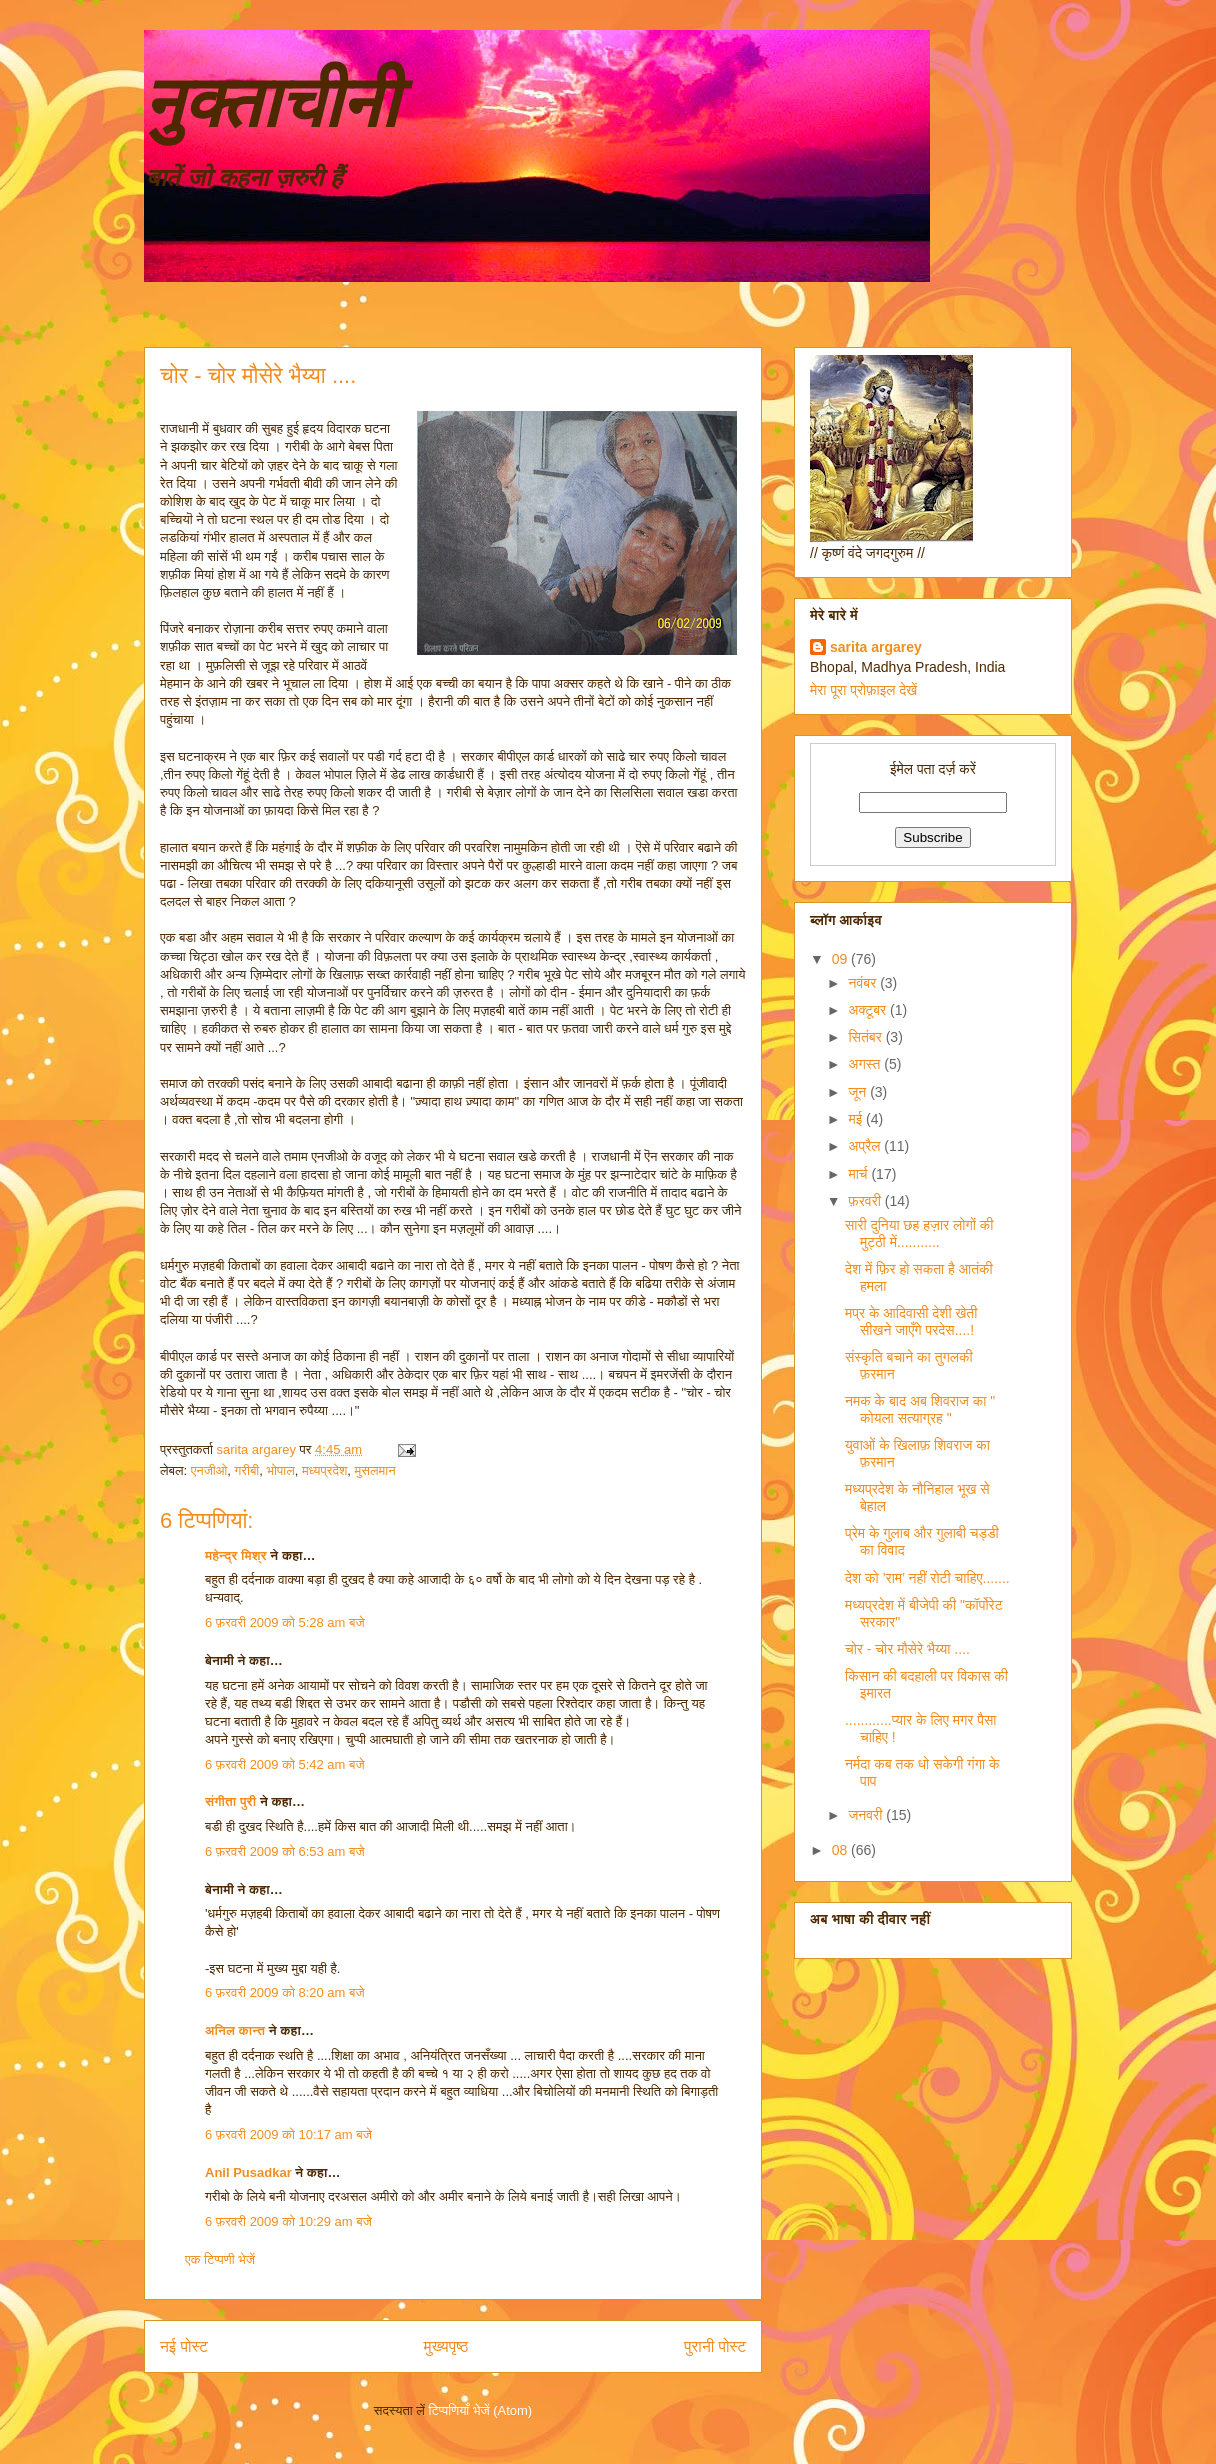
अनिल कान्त (235, 2030)
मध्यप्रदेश (324, 1470)
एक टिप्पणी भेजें (220, 2259)
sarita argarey (876, 647)
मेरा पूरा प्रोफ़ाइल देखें (863, 690)
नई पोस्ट (184, 2346)
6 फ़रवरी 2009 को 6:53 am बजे (285, 1851)
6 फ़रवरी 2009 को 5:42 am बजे (285, 1764)
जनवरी (867, 1815)
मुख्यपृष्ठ (446, 2346)
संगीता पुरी (232, 1801)
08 (841, 1850)
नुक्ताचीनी (271, 103)
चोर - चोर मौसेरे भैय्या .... (907, 1649)
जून (859, 1092)
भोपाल (281, 1470)
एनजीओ (209, 1470)
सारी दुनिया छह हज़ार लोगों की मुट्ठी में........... (919, 1233)
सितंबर (866, 1037)
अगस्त (866, 1064)
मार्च (859, 1174)
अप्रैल (866, 1146)
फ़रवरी (866, 1201)
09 (841, 959)
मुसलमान (375, 1470)
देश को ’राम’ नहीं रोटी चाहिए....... (927, 1578)
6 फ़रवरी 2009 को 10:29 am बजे (288, 2221)
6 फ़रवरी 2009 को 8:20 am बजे (285, 1992)
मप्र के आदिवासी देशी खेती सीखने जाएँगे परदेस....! (911, 1321)
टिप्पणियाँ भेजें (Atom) (481, 2410)
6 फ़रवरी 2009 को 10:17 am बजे (288, 2134)
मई (857, 1119)
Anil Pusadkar (248, 2172)
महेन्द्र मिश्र (236, 1555)
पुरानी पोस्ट (715, 2346)
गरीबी (247, 1470)
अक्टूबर (869, 1010)
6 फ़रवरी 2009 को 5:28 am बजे (285, 1622)
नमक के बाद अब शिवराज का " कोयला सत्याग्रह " (920, 1409)
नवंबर (864, 983)
